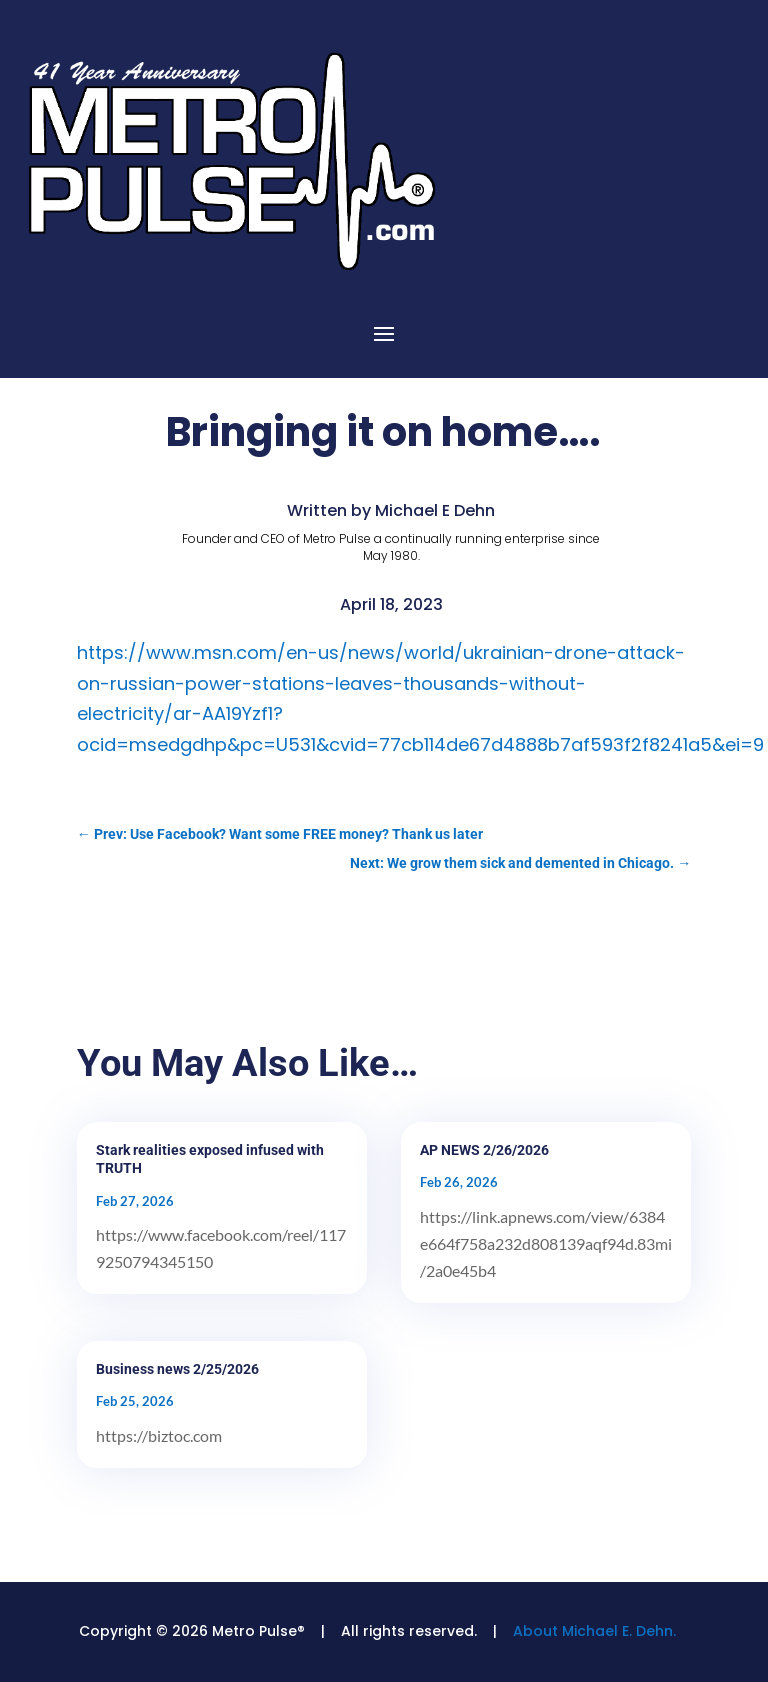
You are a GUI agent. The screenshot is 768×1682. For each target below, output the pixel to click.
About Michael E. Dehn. (594, 1631)
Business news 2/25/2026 (177, 1369)
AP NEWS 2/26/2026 (484, 1150)
